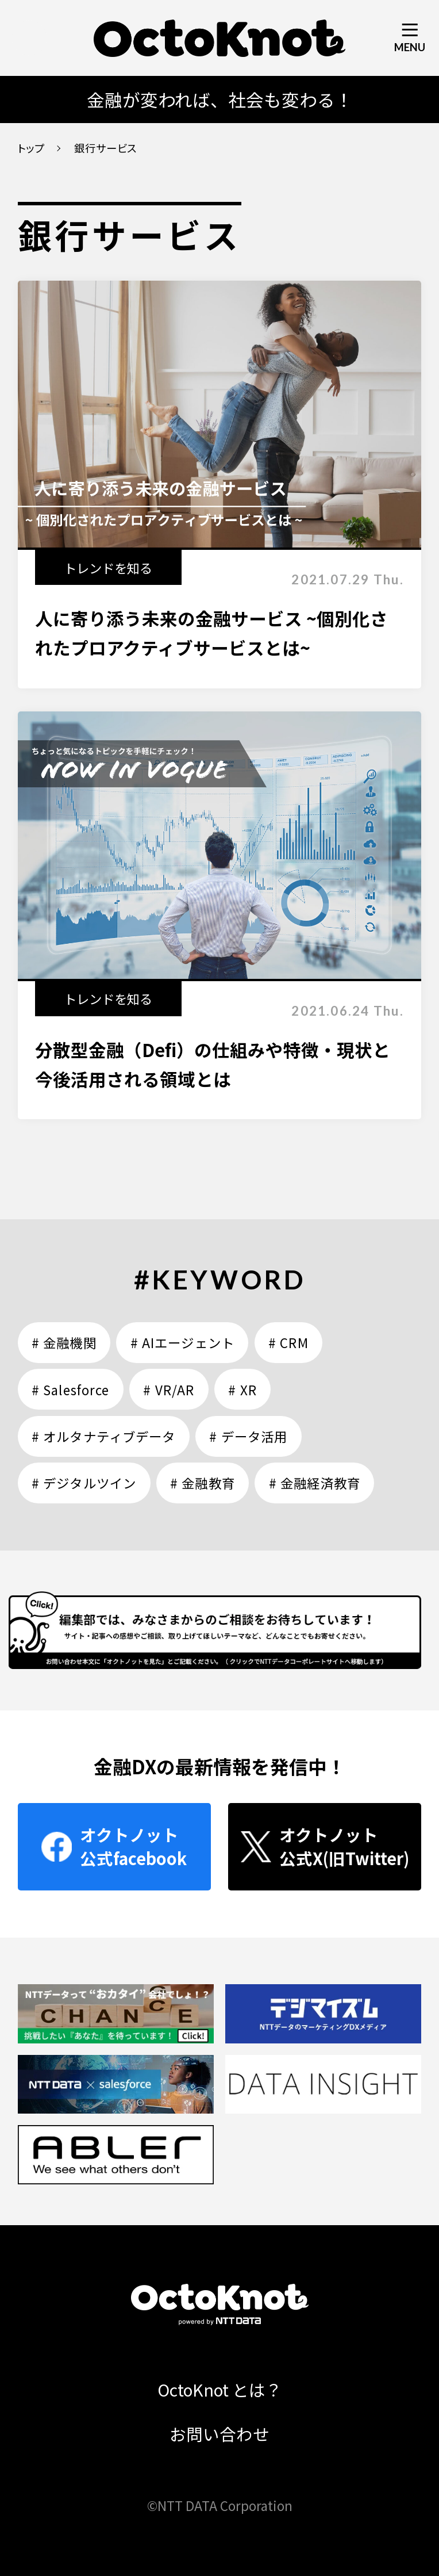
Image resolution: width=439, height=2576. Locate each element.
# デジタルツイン (84, 1482)
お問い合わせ (219, 2433)
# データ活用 (248, 1436)
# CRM (288, 1342)
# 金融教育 (202, 1482)
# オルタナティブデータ (103, 1436)
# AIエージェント (182, 1342)
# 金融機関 (64, 1342)
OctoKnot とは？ (219, 2389)
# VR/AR (168, 1389)
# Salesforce (70, 1389)
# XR (242, 1389)
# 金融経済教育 (314, 1482)
